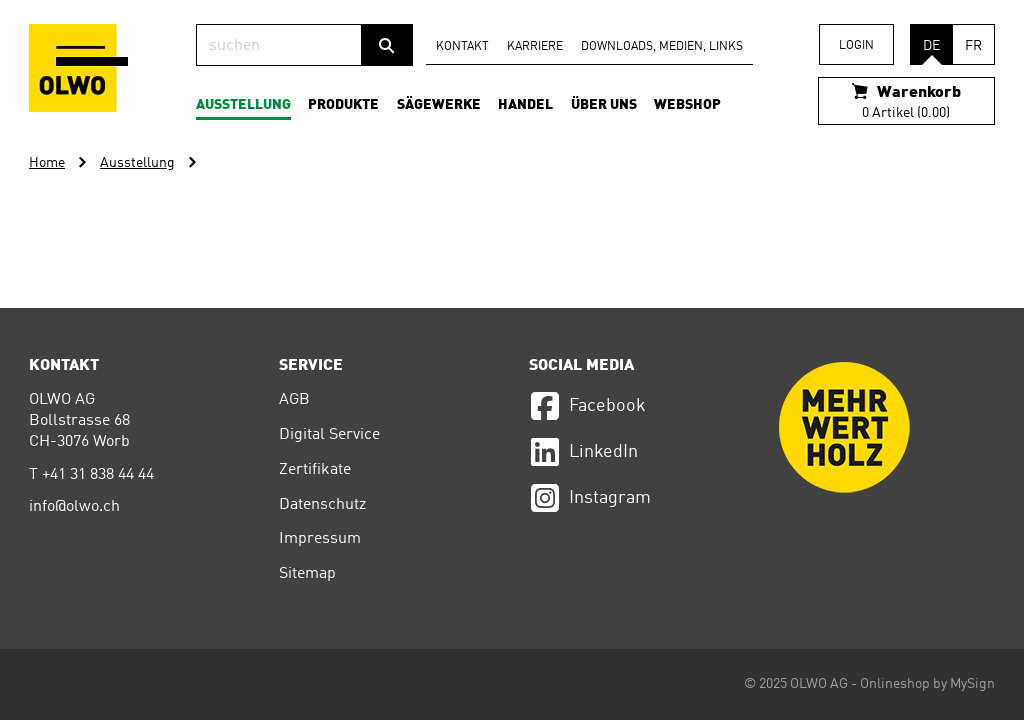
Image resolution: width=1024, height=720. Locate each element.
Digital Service (329, 435)
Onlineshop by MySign (927, 684)
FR (973, 46)
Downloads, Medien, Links (662, 47)
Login (856, 46)
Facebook (587, 406)
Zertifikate (315, 470)
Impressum (320, 539)
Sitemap (307, 574)
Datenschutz (322, 505)
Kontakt (462, 47)
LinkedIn (583, 452)
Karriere (535, 47)
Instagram (590, 498)
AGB (294, 400)
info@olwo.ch (74, 507)
